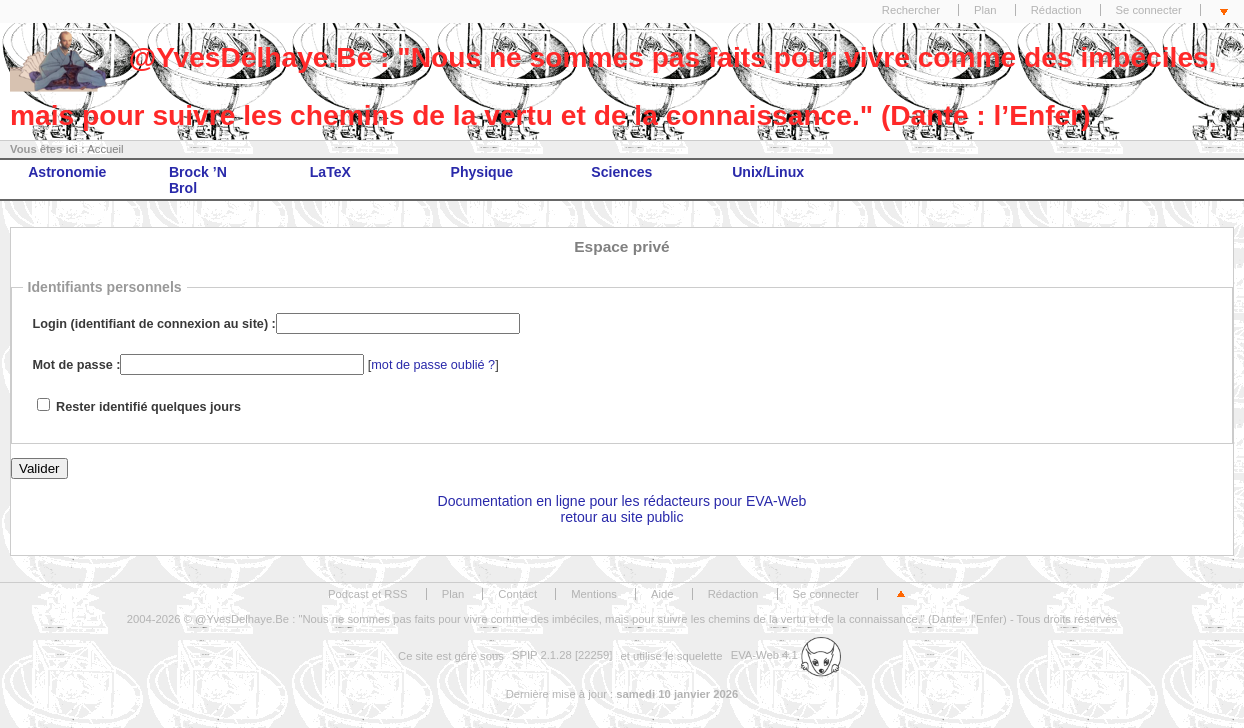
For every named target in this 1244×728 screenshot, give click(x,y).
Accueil (105, 149)
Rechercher (911, 10)
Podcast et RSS (367, 594)
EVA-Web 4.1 (786, 655)
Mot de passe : (77, 365)
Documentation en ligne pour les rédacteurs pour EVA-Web (622, 501)
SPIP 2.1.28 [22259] (562, 655)
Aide (662, 594)
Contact (517, 594)
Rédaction (1056, 10)
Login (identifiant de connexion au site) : (154, 324)
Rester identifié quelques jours (148, 407)
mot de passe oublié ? (433, 365)
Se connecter (1149, 10)
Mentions (594, 594)
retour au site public (622, 517)
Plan (985, 10)
